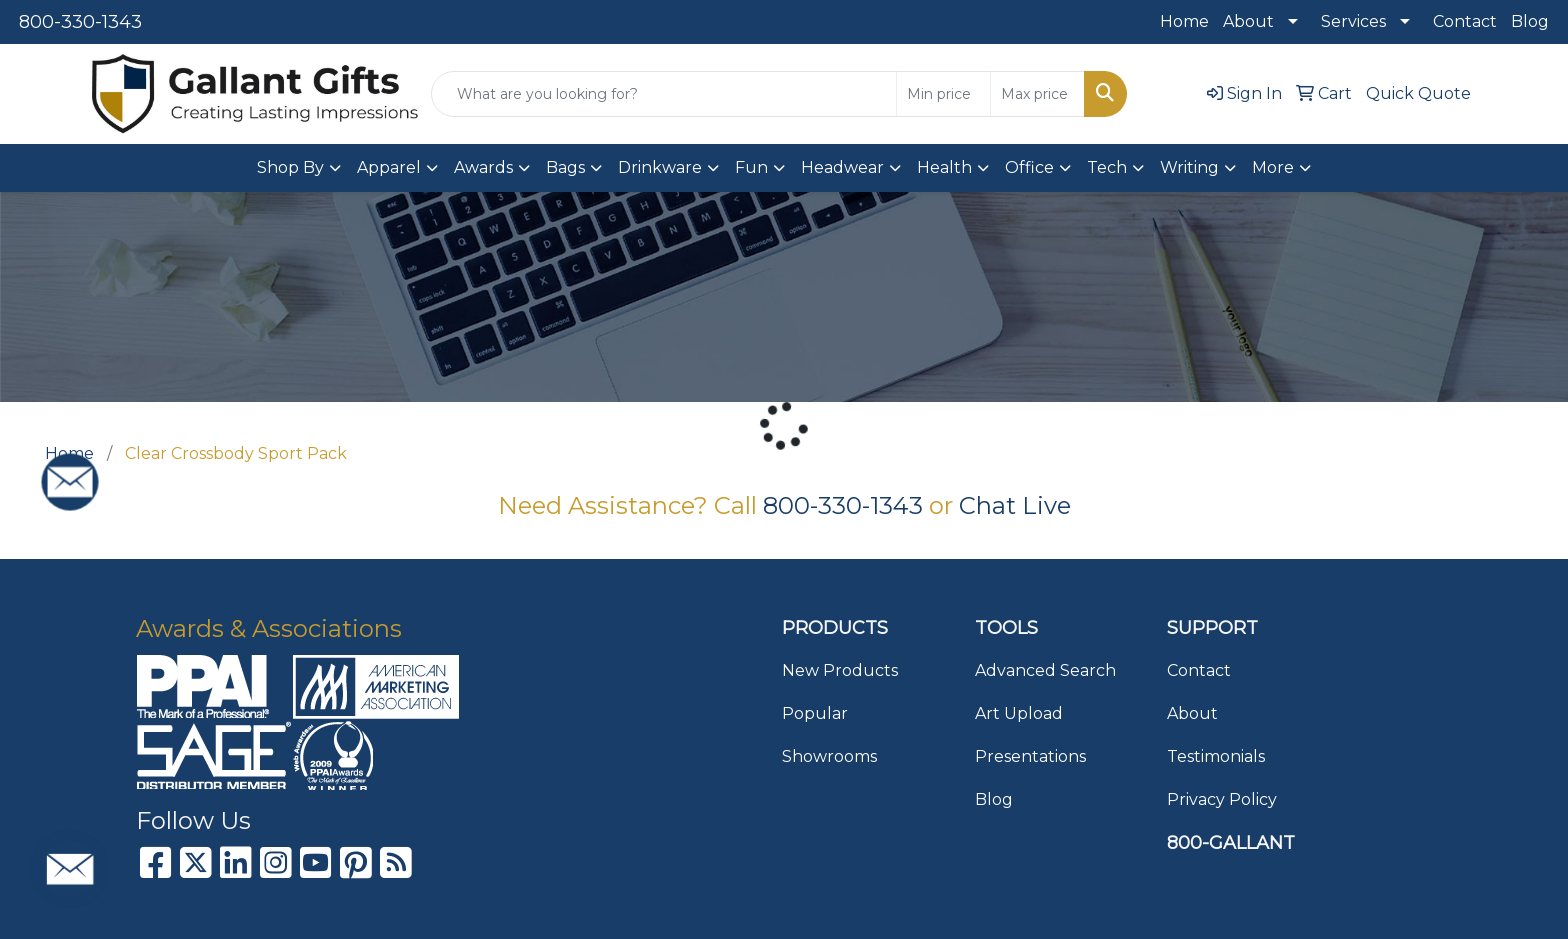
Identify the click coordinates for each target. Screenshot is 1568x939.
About (1248, 21)
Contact (1465, 21)
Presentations (1030, 756)
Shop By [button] (290, 167)
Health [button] (944, 167)
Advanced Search (1045, 670)
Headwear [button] (842, 167)
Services (1353, 21)
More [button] (1273, 167)
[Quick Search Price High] (1037, 94)
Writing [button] (1189, 167)
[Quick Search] (664, 94)
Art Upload (1019, 713)
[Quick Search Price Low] (943, 94)
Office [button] (1029, 167)
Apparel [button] (389, 167)
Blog (1530, 21)
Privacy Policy (1222, 799)
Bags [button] (565, 167)
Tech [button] (1107, 167)
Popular (815, 713)
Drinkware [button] (660, 167)
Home (1184, 21)
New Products (840, 670)
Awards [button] (483, 167)
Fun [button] (751, 167)
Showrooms (829, 756)
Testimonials (1216, 756)
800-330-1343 (80, 22)
